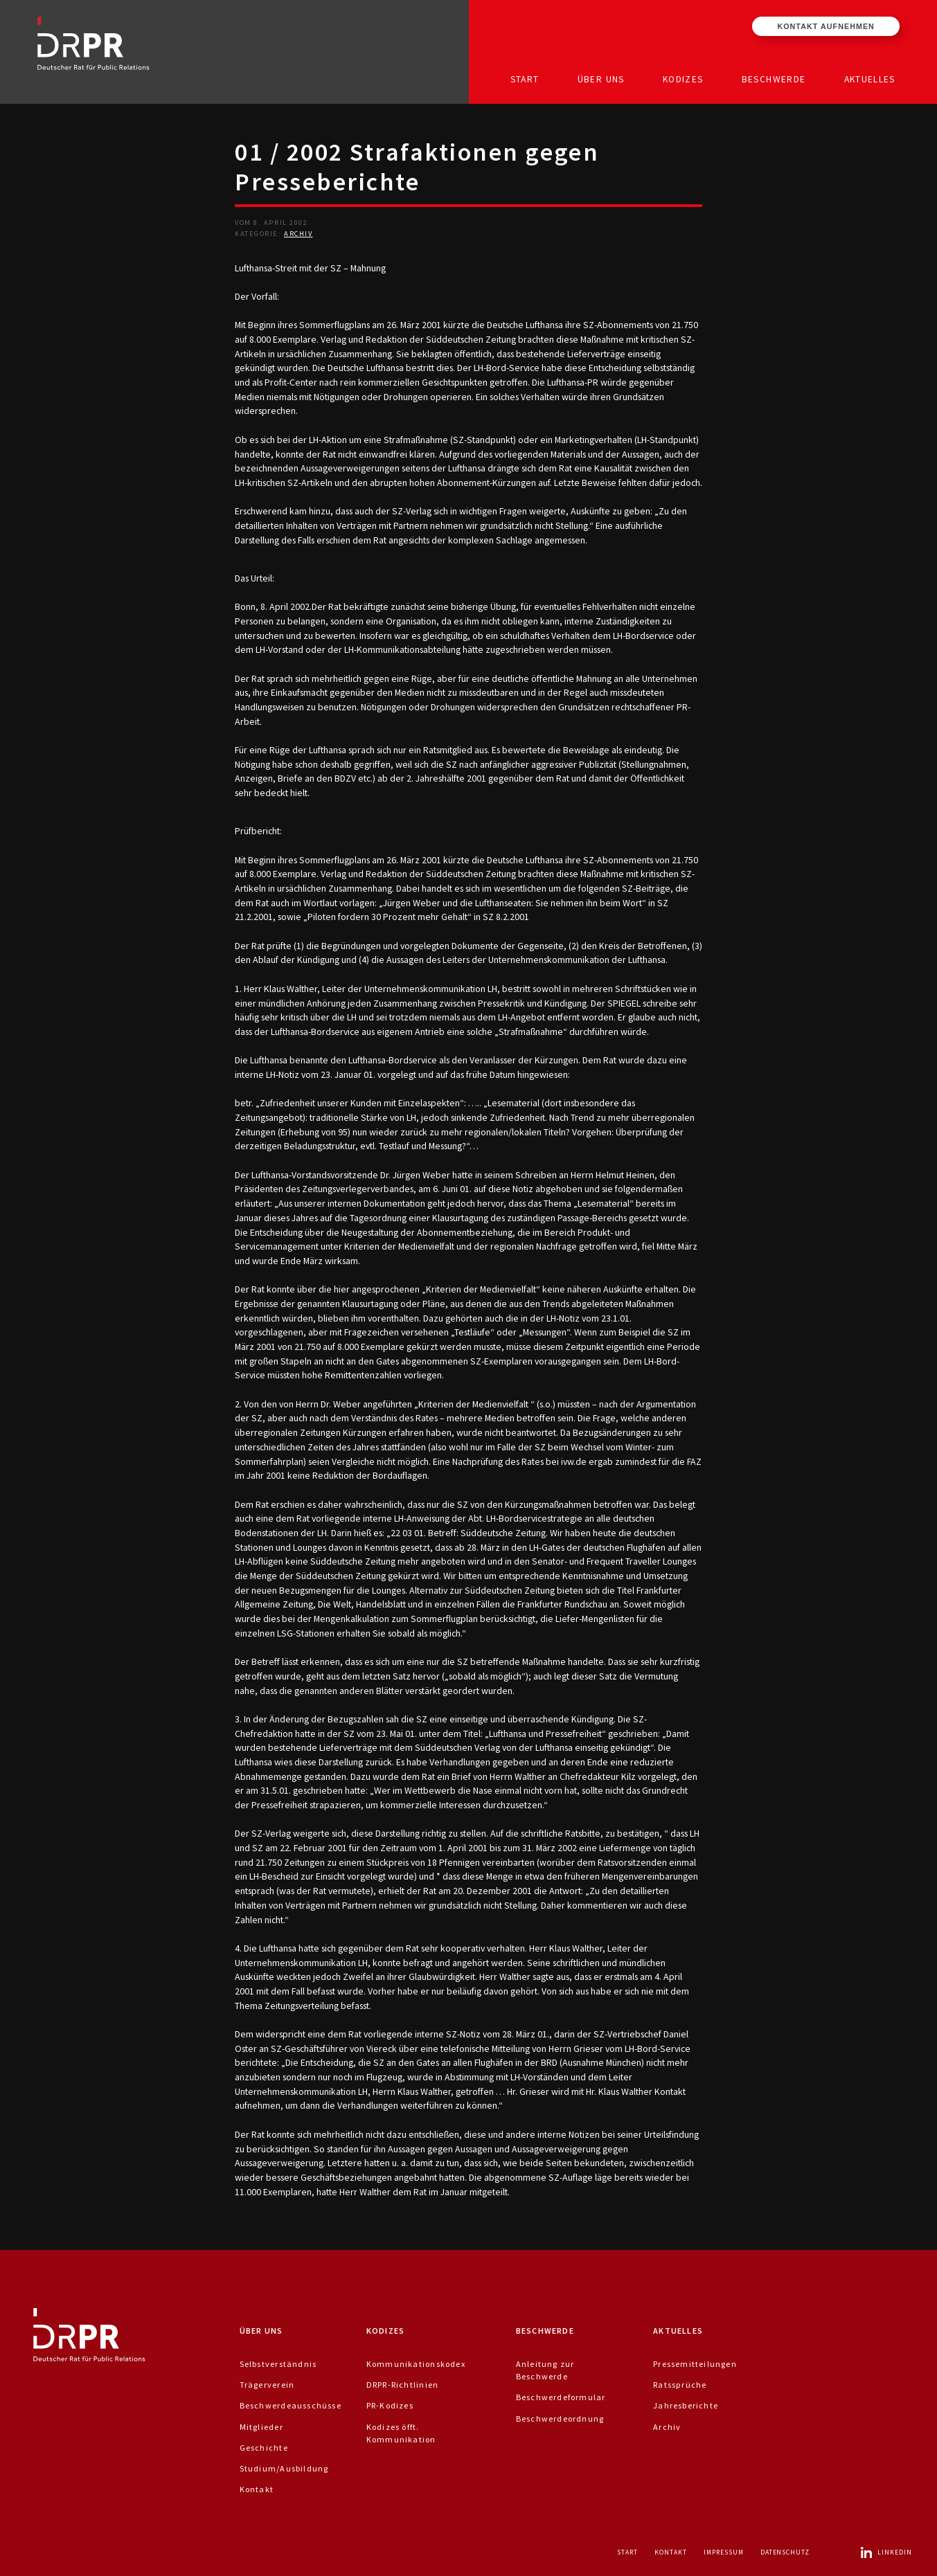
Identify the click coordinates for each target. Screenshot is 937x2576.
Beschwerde (774, 78)
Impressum (724, 2552)
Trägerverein (267, 2384)
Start (524, 78)
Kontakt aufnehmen (825, 26)
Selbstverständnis (278, 2364)
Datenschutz (785, 2552)
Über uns (601, 78)
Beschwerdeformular (561, 2397)
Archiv (298, 233)
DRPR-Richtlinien (402, 2384)
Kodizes (683, 78)
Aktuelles (869, 78)
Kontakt (257, 2489)
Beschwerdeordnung (560, 2418)
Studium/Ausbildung (284, 2468)
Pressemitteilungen (695, 2364)
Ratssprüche (679, 2384)
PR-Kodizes (389, 2405)
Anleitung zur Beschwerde (545, 2370)
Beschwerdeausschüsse (290, 2405)
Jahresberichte (685, 2405)
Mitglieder (261, 2427)
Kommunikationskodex (415, 2364)
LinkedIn (885, 2552)
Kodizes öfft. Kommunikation (401, 2433)
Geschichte (264, 2447)
